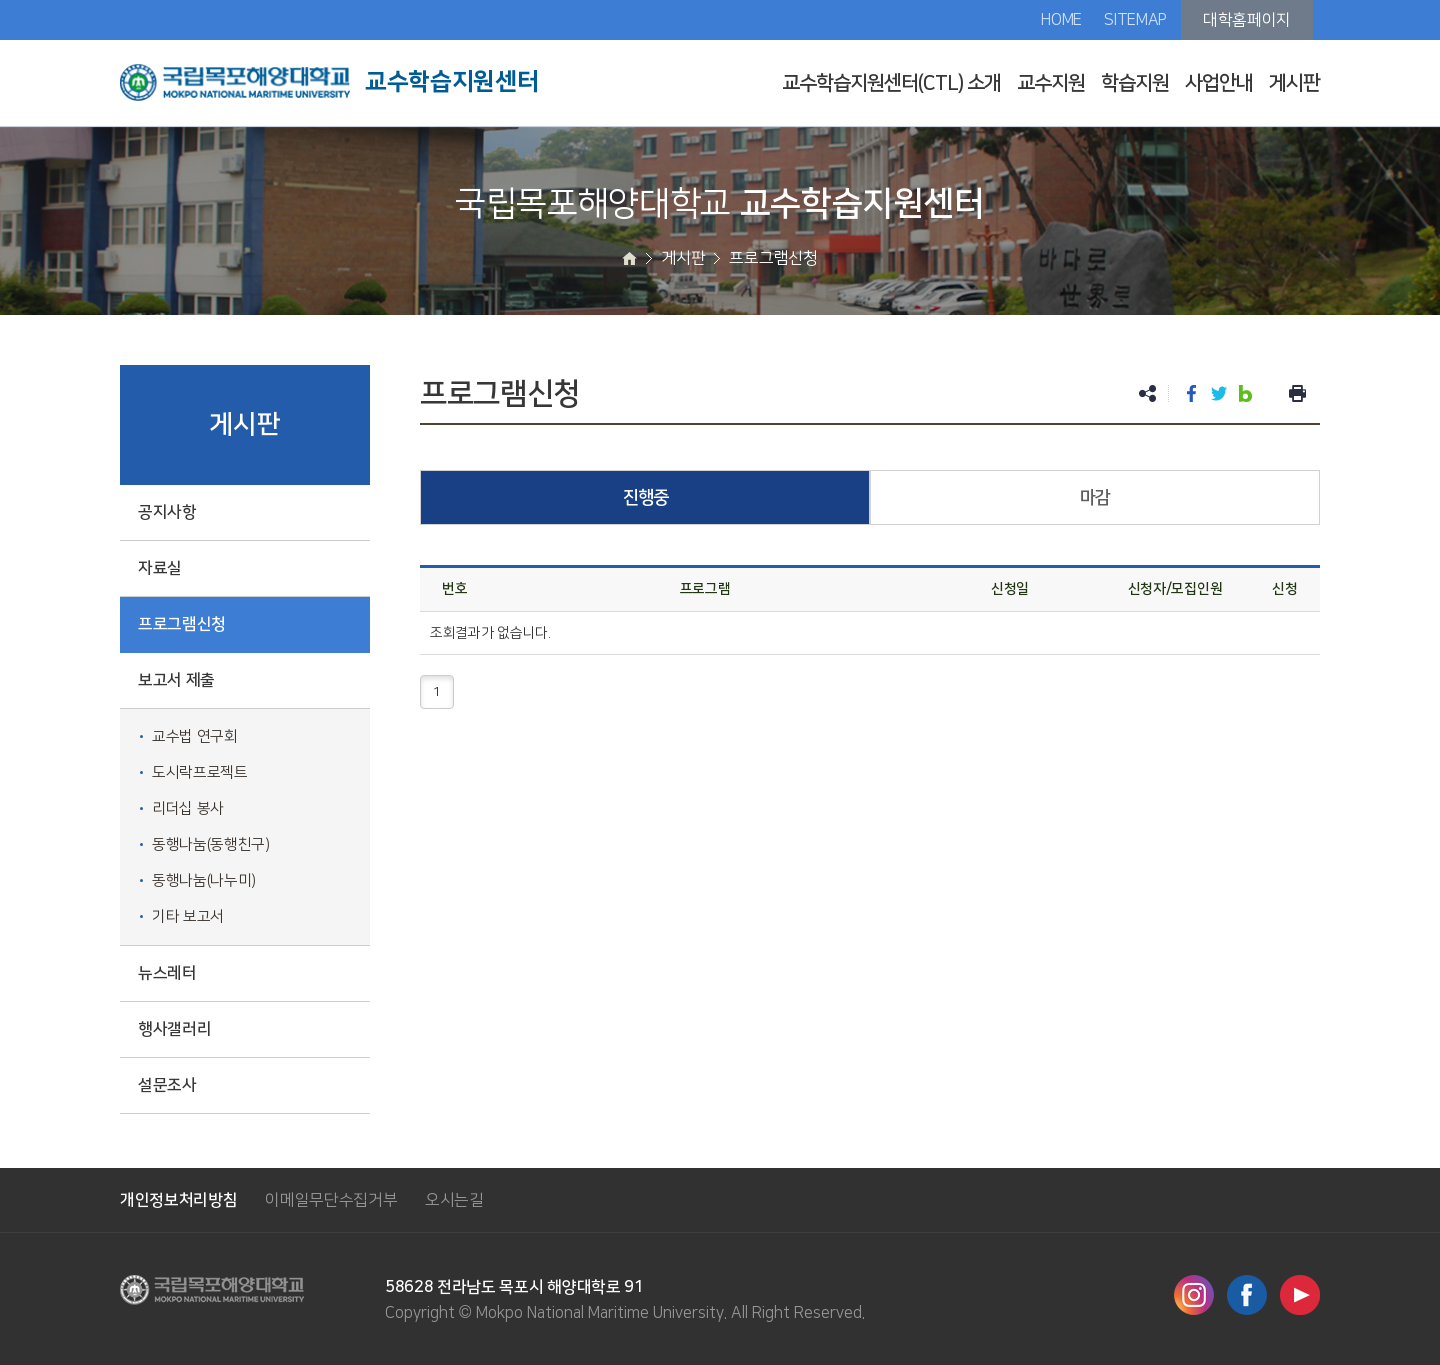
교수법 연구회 (195, 736)
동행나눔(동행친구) (211, 844)
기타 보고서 (188, 916)
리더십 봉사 (188, 808)
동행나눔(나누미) (204, 880)
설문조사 (167, 1085)
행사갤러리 (174, 1029)
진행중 (645, 498)
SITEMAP (1135, 20)
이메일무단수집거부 (331, 1200)
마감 (1095, 498)
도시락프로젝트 (200, 772)
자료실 (160, 568)
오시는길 (454, 1200)
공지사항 (167, 512)
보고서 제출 (176, 680)
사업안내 (1219, 83)
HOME (1061, 20)
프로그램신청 (182, 624)
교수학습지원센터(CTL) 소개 (891, 83)
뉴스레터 (167, 973)
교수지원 (1051, 83)
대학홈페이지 (1247, 20)
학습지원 (1135, 83)
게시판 (1294, 83)
